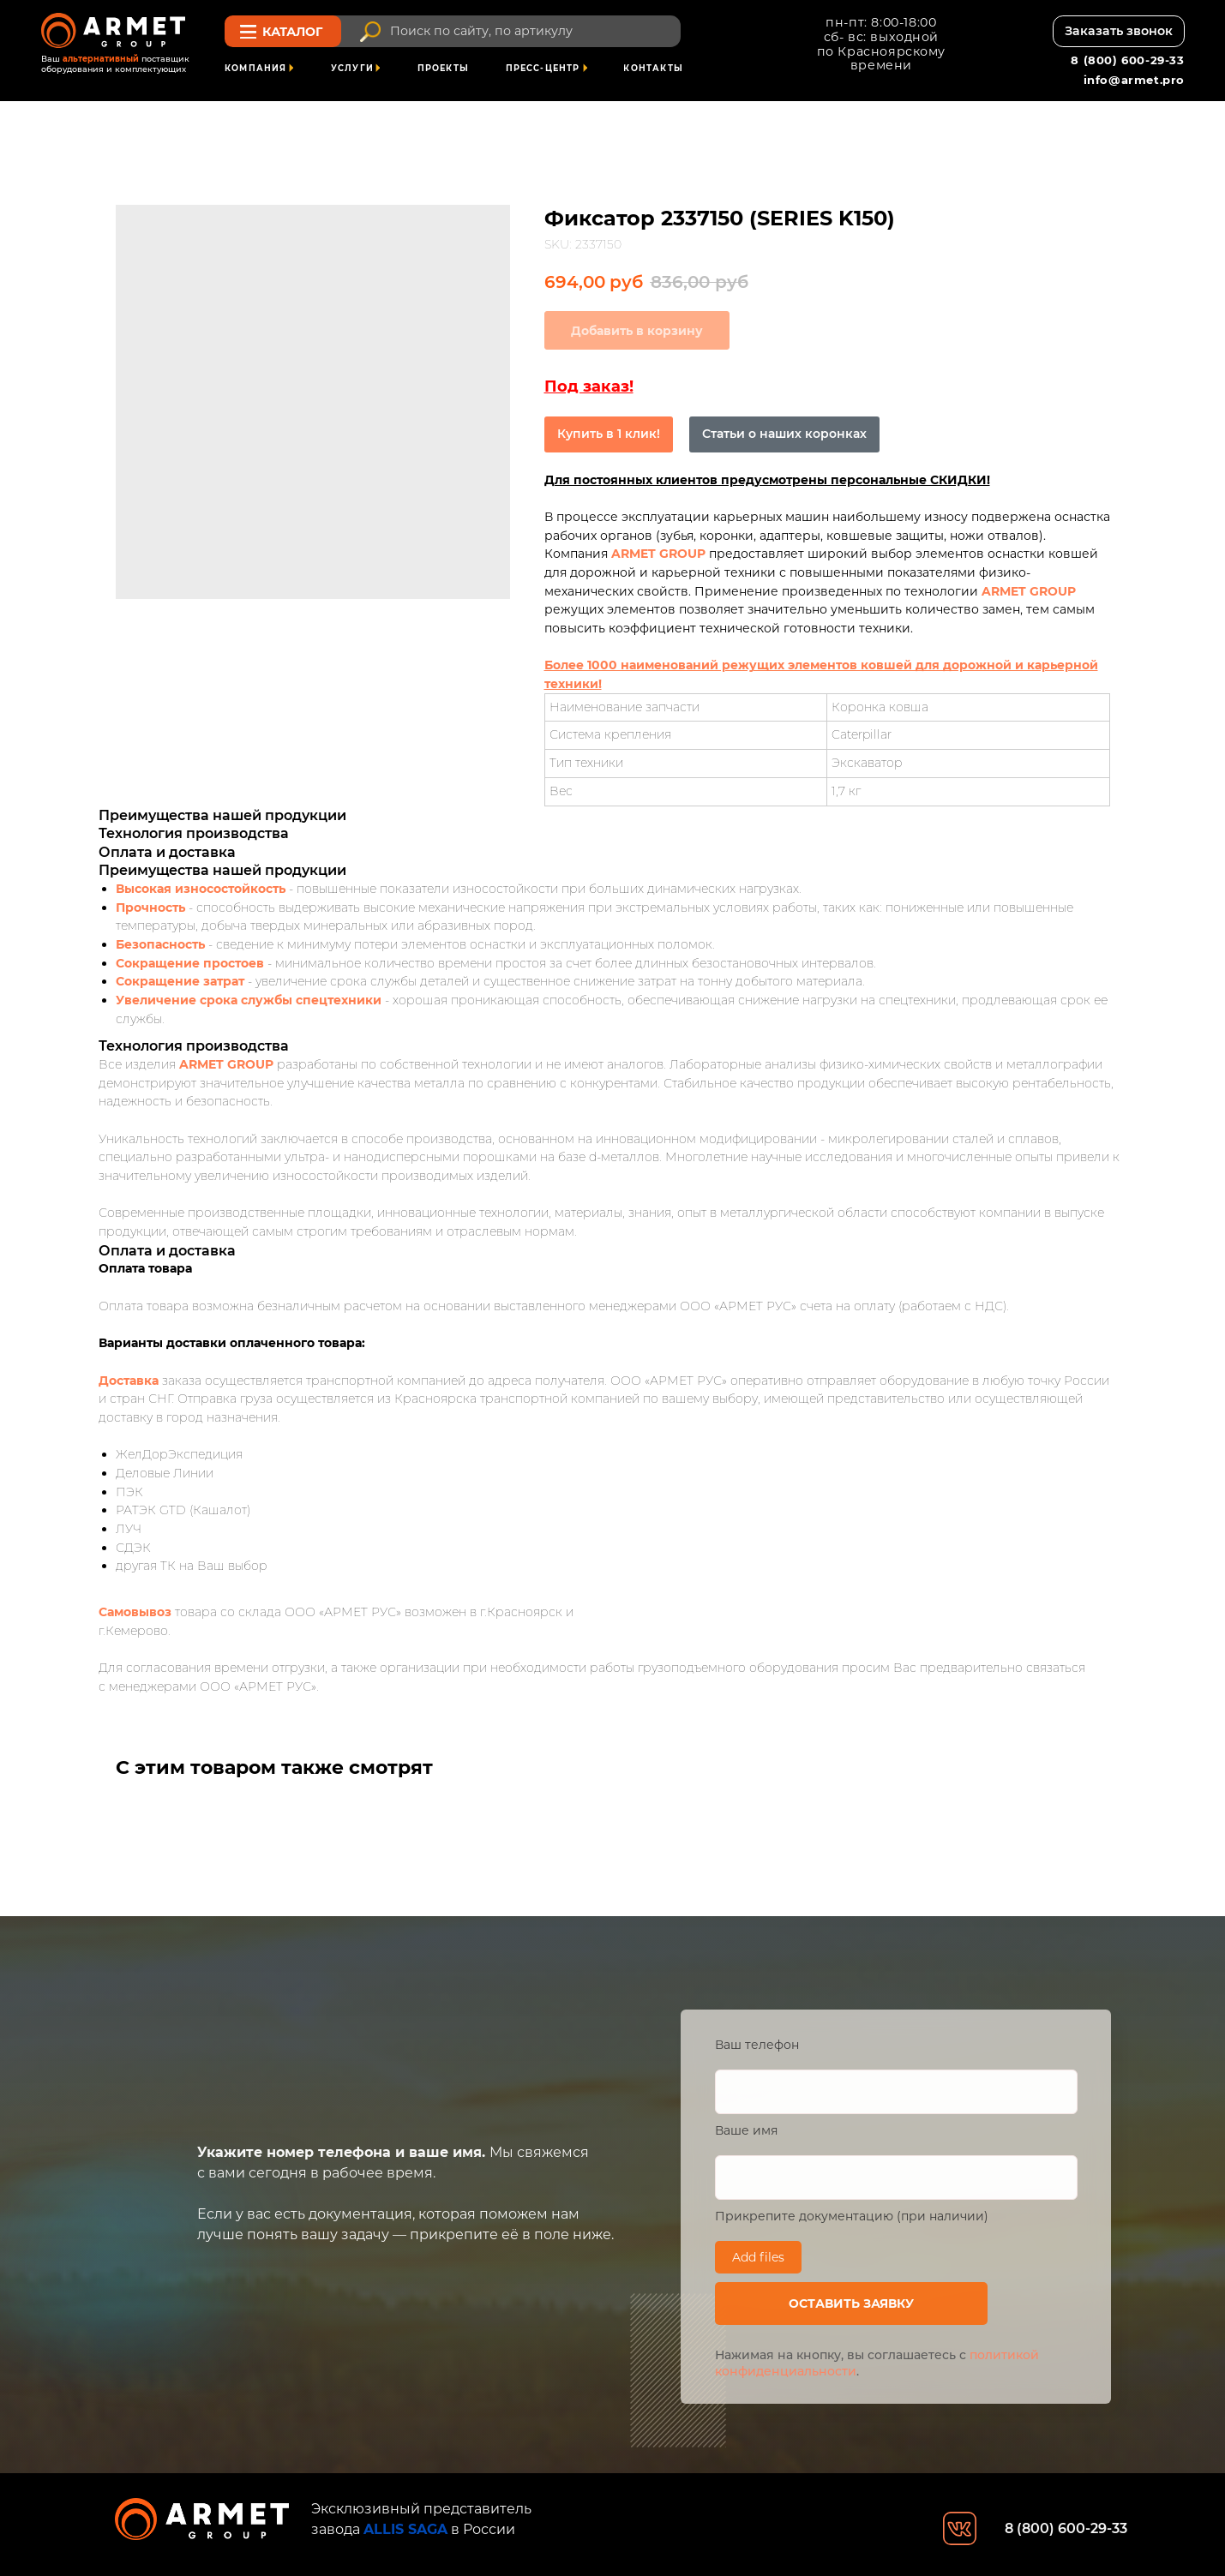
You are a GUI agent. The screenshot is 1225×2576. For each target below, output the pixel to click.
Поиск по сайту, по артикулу (481, 31)
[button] (1119, 31)
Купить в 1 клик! (608, 433)
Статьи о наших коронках (784, 433)
